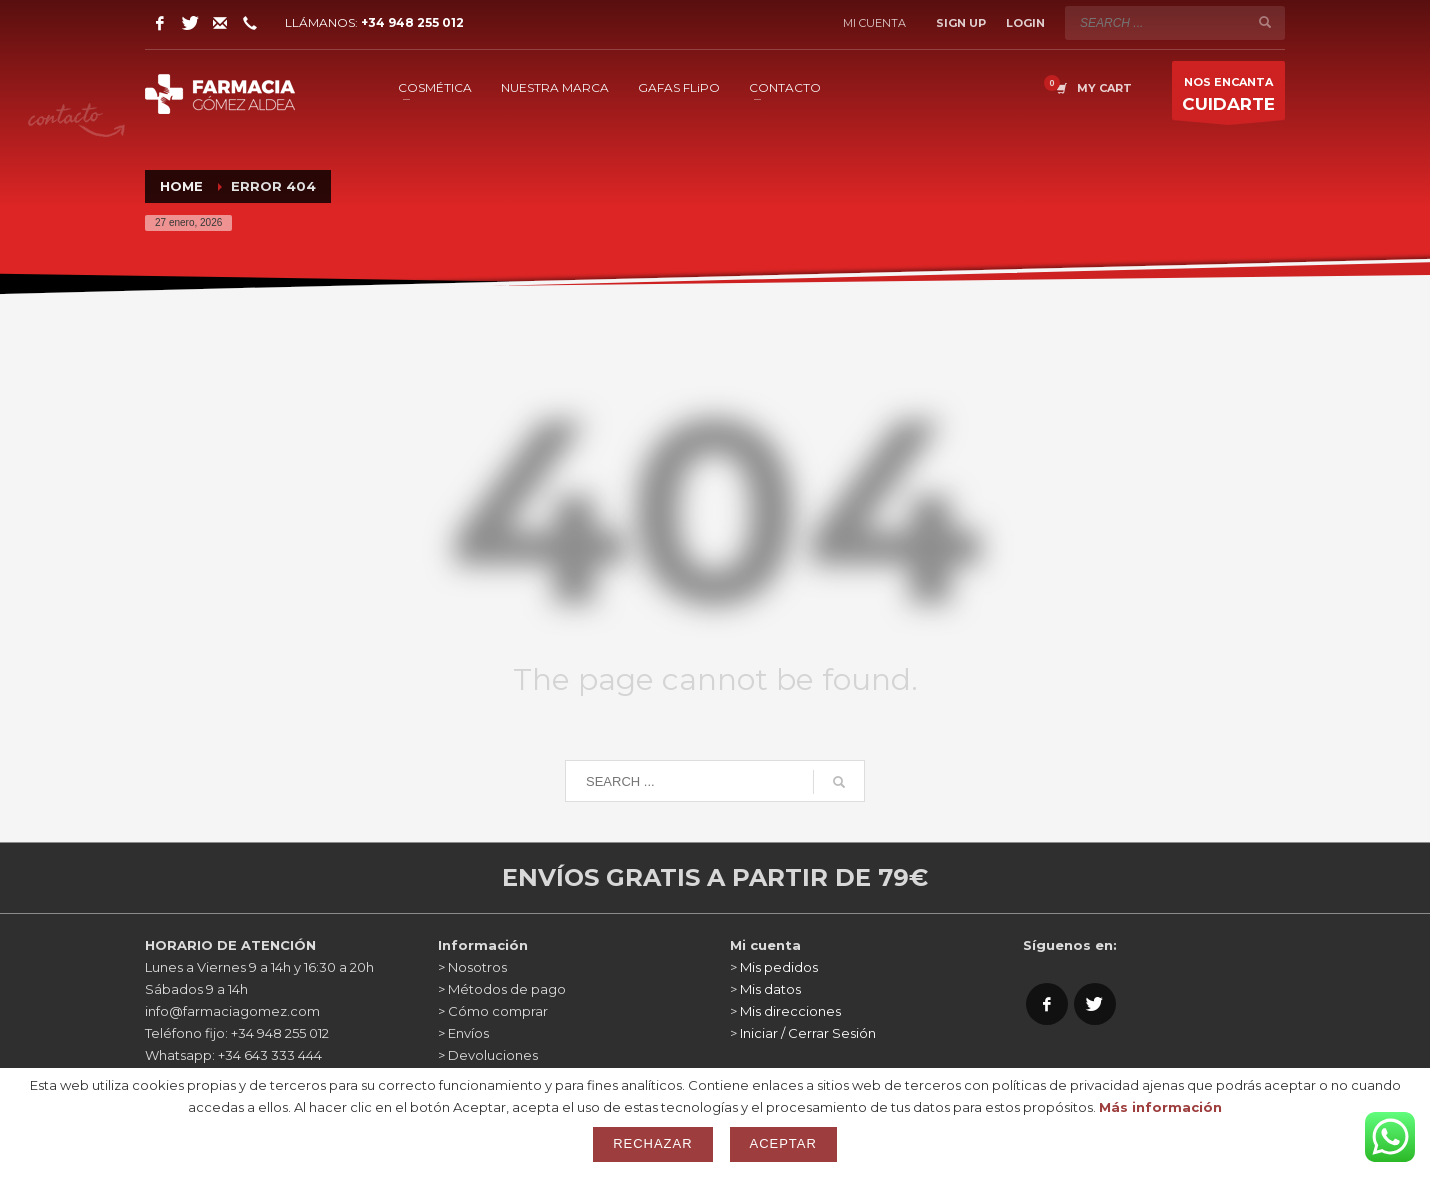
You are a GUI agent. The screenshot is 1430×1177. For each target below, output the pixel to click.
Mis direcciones (790, 1011)
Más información (1160, 1107)
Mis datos (770, 989)
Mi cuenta (874, 23)
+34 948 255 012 (412, 22)
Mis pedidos (779, 967)
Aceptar (783, 1143)
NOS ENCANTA (1228, 97)
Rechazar (652, 1143)
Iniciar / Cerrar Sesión (808, 1033)
